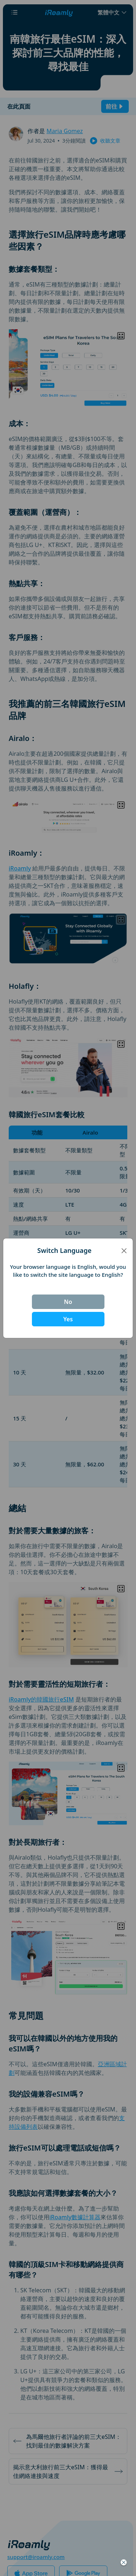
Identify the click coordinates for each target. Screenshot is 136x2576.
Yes (68, 1319)
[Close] (124, 1250)
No (68, 1302)
